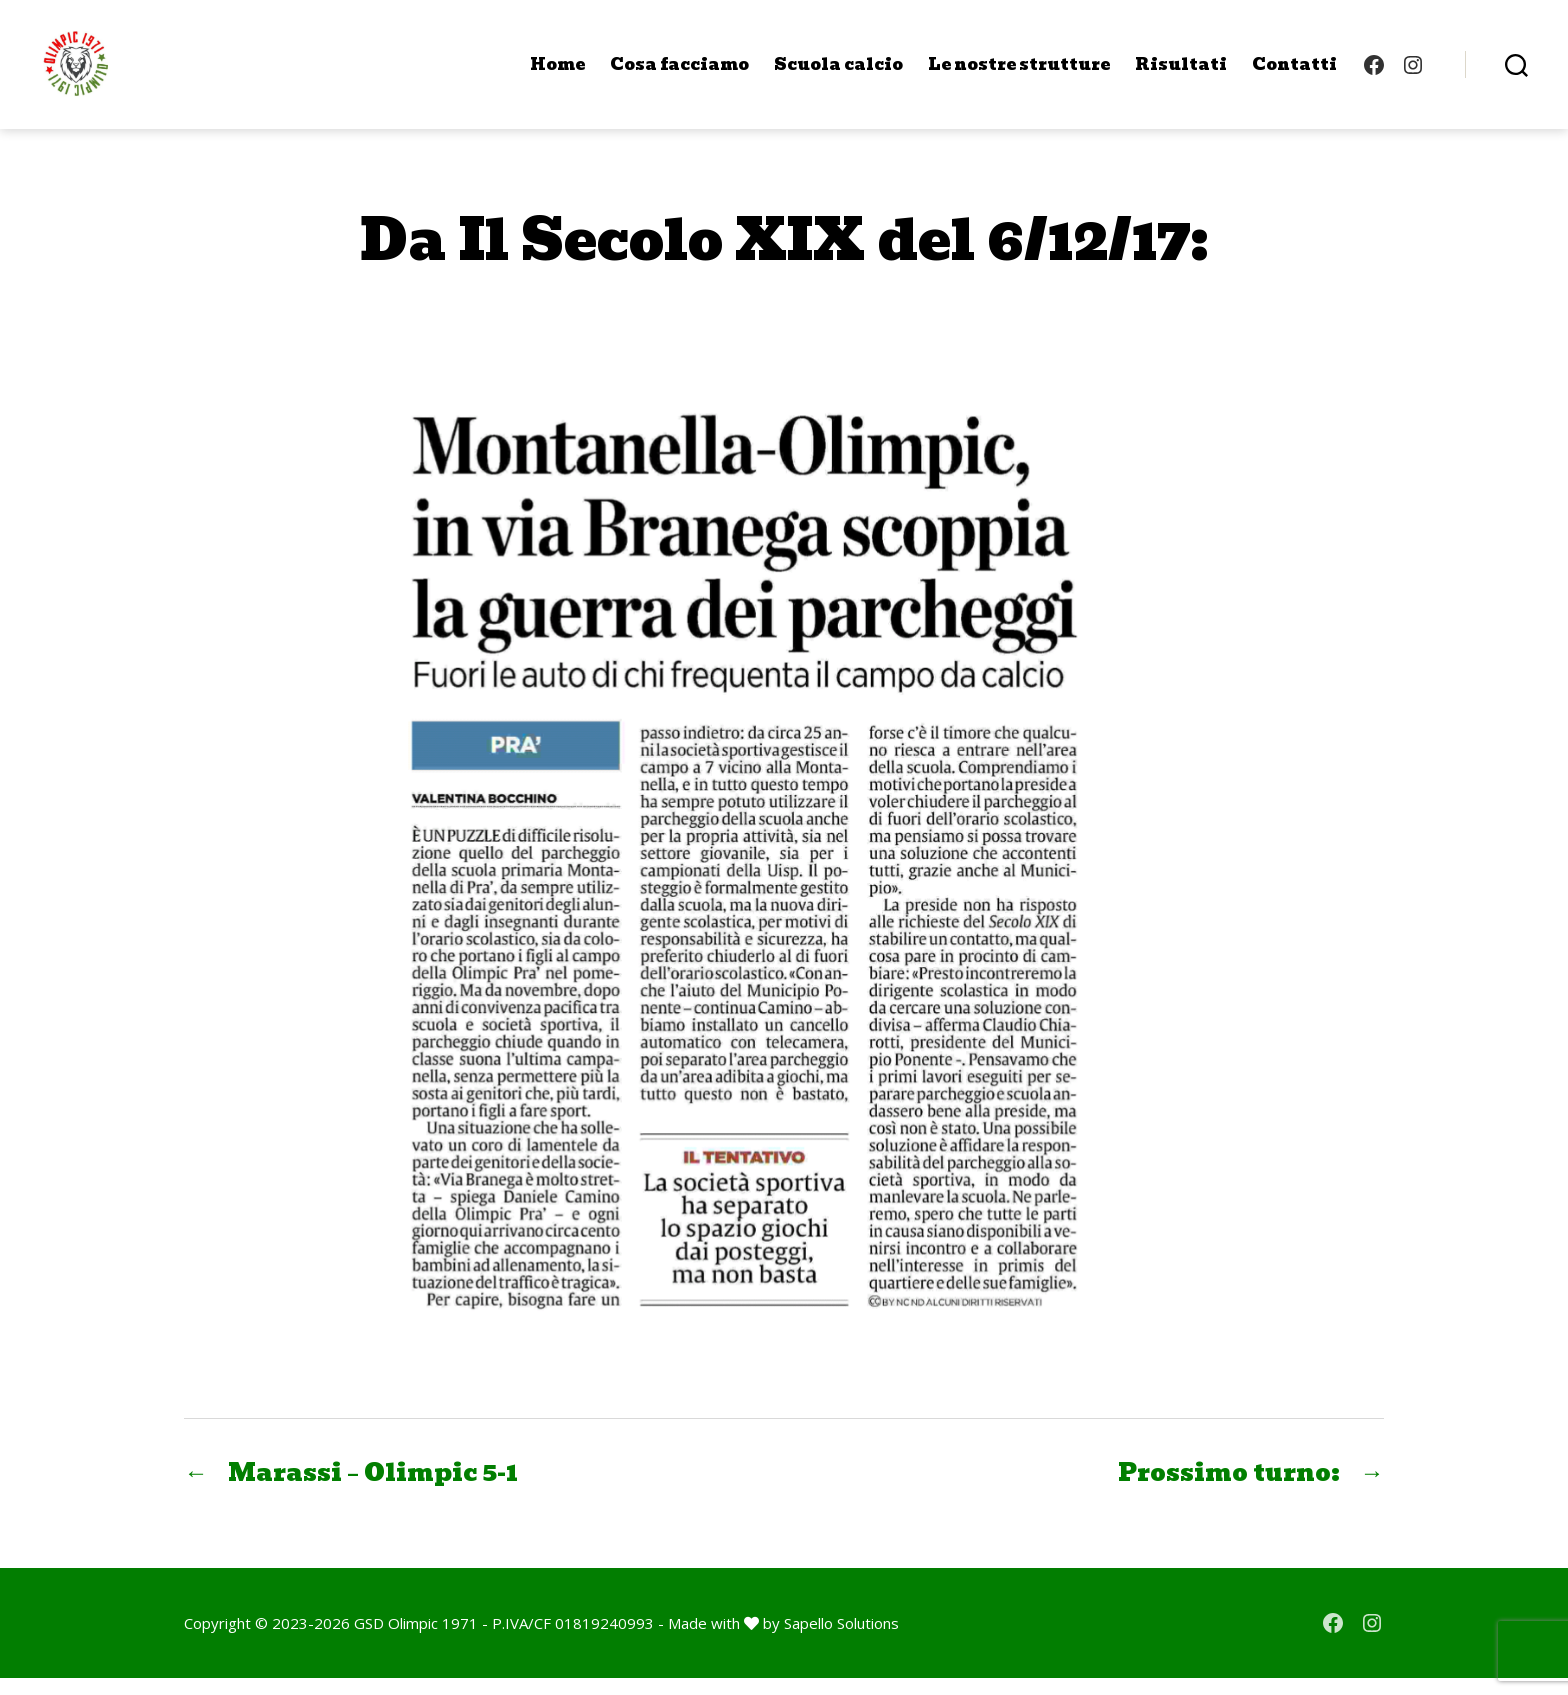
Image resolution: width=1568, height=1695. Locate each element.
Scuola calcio (838, 72)
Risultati (1181, 72)
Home (557, 72)
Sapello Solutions (841, 1640)
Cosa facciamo (679, 72)
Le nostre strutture (1019, 72)
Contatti (1294, 72)
